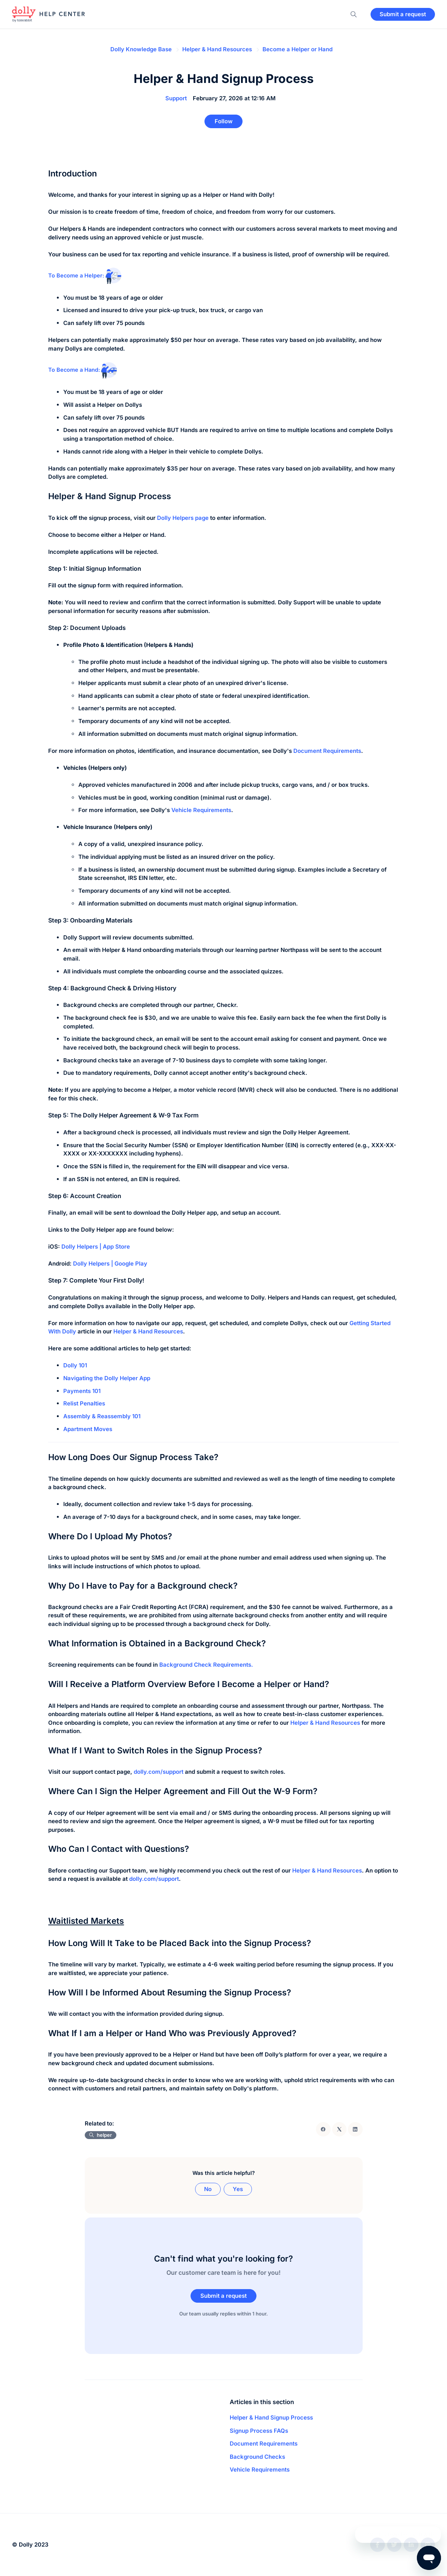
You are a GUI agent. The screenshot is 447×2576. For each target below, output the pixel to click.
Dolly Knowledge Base (141, 49)
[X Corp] (339, 2131)
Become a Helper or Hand (297, 49)
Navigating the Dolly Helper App (106, 1380)
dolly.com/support (154, 1881)
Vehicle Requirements (201, 812)
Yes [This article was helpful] (238, 2190)
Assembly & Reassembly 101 (101, 1418)
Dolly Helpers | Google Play (110, 1265)
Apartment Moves (87, 1431)
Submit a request (403, 16)
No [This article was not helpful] (208, 2190)
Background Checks (257, 2460)
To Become (64, 371)
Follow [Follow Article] (224, 122)
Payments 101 (82, 1393)
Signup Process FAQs (259, 2434)
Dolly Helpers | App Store (95, 1248)
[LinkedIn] (355, 2131)
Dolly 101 (75, 1367)
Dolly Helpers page (183, 519)
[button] (353, 16)
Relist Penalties (84, 1405)
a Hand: (102, 371)
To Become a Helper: (86, 277)
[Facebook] (323, 2131)
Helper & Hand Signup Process (271, 2422)
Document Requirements (327, 753)
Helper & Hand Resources (217, 49)
